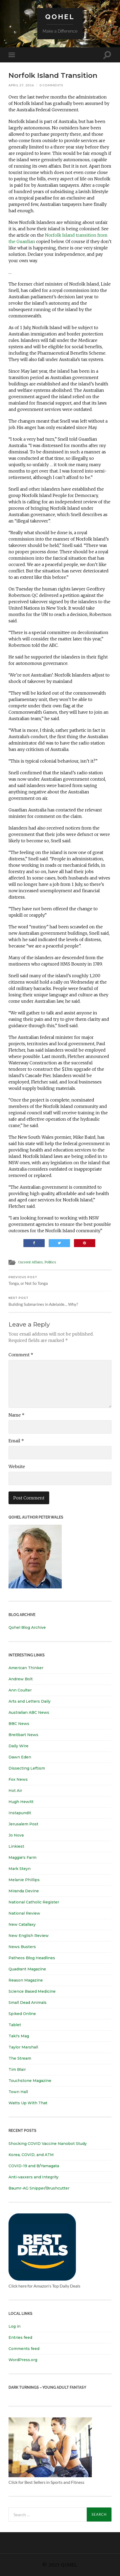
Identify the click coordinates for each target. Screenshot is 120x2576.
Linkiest (16, 1846)
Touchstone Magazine (30, 2080)
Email (16, 1440)
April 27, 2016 (21, 85)
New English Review (29, 1935)
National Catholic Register (34, 1902)
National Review (24, 1913)
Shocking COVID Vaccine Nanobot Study (48, 2143)
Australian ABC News (29, 1712)
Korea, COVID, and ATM (31, 2154)
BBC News (19, 1723)
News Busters (22, 1946)
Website (17, 1466)
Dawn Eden (20, 1757)
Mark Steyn (20, 1868)
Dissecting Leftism (27, 1768)
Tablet (15, 2024)
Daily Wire (18, 1746)
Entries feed (20, 2337)
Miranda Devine (24, 1891)
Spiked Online (22, 2013)
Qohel (60, 16)
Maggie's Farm (22, 1857)
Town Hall (18, 2091)
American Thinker (26, 1667)
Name (16, 1415)
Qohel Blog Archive (27, 1627)
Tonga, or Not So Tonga (60, 1281)
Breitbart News (23, 1734)
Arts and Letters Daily (30, 1701)
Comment (21, 1354)
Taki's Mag (19, 2036)
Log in (14, 2326)
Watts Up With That (28, 2103)
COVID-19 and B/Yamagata (34, 2165)
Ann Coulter (20, 1690)
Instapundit (20, 1812)
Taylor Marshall (23, 2047)
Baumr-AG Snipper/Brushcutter (39, 2188)
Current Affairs (30, 1262)
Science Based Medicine (32, 1991)
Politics (50, 1262)
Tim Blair (17, 2069)
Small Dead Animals (28, 2002)
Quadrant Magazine (27, 1969)
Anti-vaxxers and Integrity (34, 2177)
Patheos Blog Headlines (32, 1958)
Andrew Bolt (21, 1679)
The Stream (20, 2058)
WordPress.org (23, 2359)
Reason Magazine (26, 1980)
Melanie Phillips (24, 1879)
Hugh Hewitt (21, 1801)
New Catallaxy (22, 1924)
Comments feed (24, 2348)
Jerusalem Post (23, 1824)
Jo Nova (16, 1835)
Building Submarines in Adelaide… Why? (60, 1301)
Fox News (18, 1779)
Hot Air (15, 1790)
